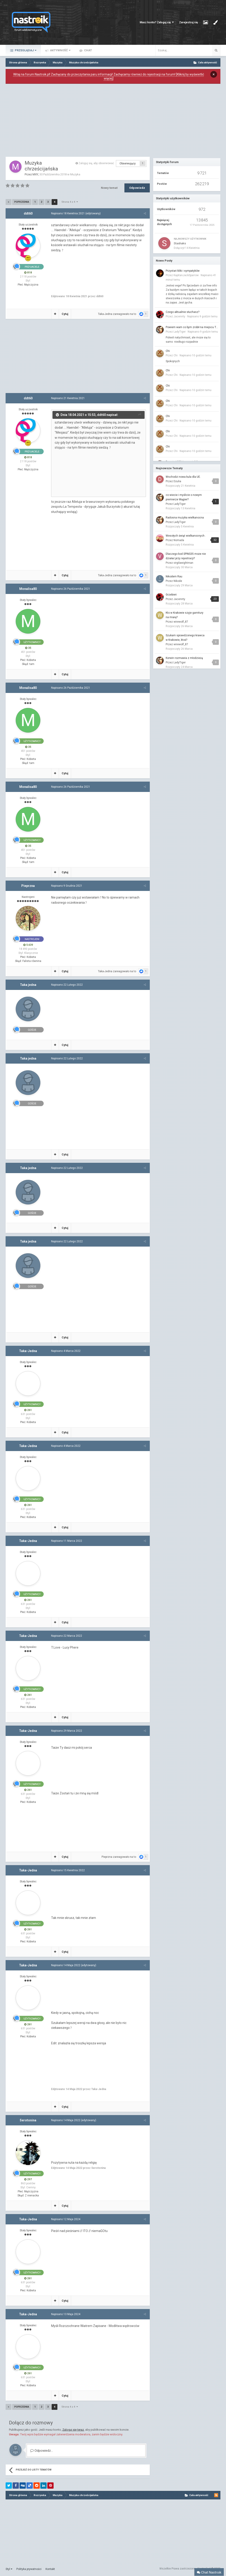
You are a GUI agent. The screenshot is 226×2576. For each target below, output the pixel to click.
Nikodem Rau (174, 576)
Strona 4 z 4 (69, 201)
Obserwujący (128, 163)
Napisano (67, 213)
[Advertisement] (77, 121)
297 (28, 2179)
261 (28, 1410)
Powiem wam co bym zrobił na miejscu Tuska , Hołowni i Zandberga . (192, 327)
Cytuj (64, 314)
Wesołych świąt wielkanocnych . (186, 535)
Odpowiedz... (41, 2451)
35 (28, 647)
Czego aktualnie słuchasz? (182, 312)
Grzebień (171, 594)
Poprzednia (21, 202)
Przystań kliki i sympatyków (183, 270)
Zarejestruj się (188, 22)
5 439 (28, 944)
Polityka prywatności (28, 2569)
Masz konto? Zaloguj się (157, 22)
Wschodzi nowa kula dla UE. (183, 476)
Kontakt (50, 2569)
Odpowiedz (137, 187)
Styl (9, 2569)
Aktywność (59, 50)
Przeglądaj (25, 50)
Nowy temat (109, 187)
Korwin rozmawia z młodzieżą (184, 658)
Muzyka (75, 174)
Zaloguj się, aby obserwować (96, 163)
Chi (168, 351)
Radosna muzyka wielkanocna (185, 517)
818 (28, 272)
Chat (87, 50)
